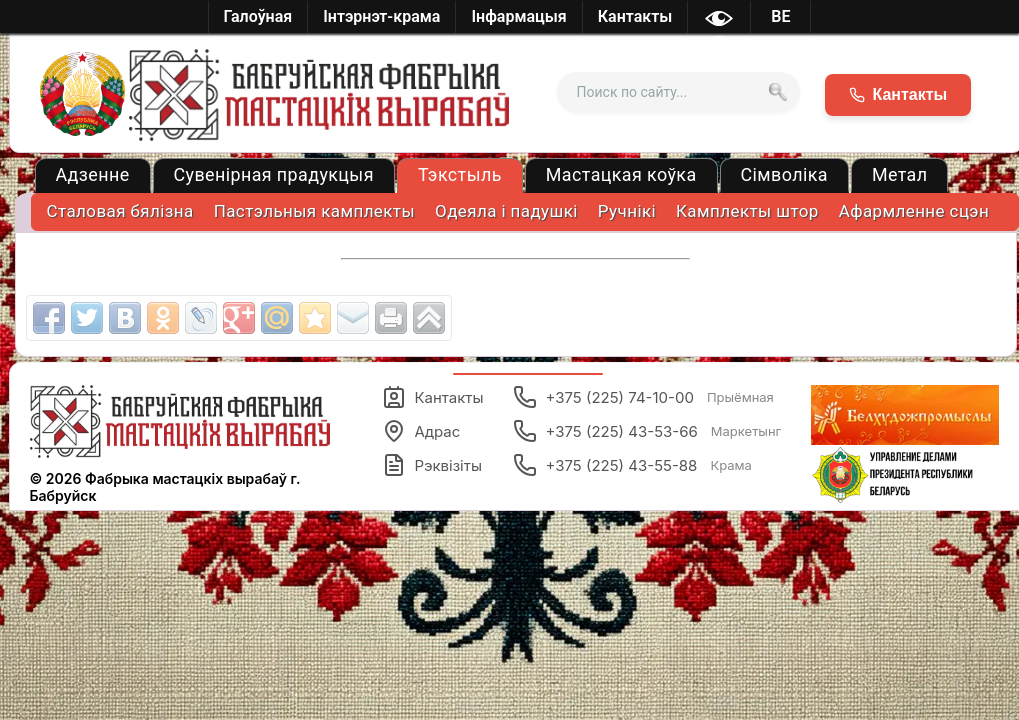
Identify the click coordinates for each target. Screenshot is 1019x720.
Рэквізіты (432, 465)
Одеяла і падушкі (506, 211)
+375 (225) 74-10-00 (643, 397)
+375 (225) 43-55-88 (632, 465)
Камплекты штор (747, 211)
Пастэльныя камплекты (314, 211)
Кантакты (432, 397)
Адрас (421, 431)
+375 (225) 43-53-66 (647, 431)
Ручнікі (627, 211)
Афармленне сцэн (914, 211)
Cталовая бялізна (120, 211)
